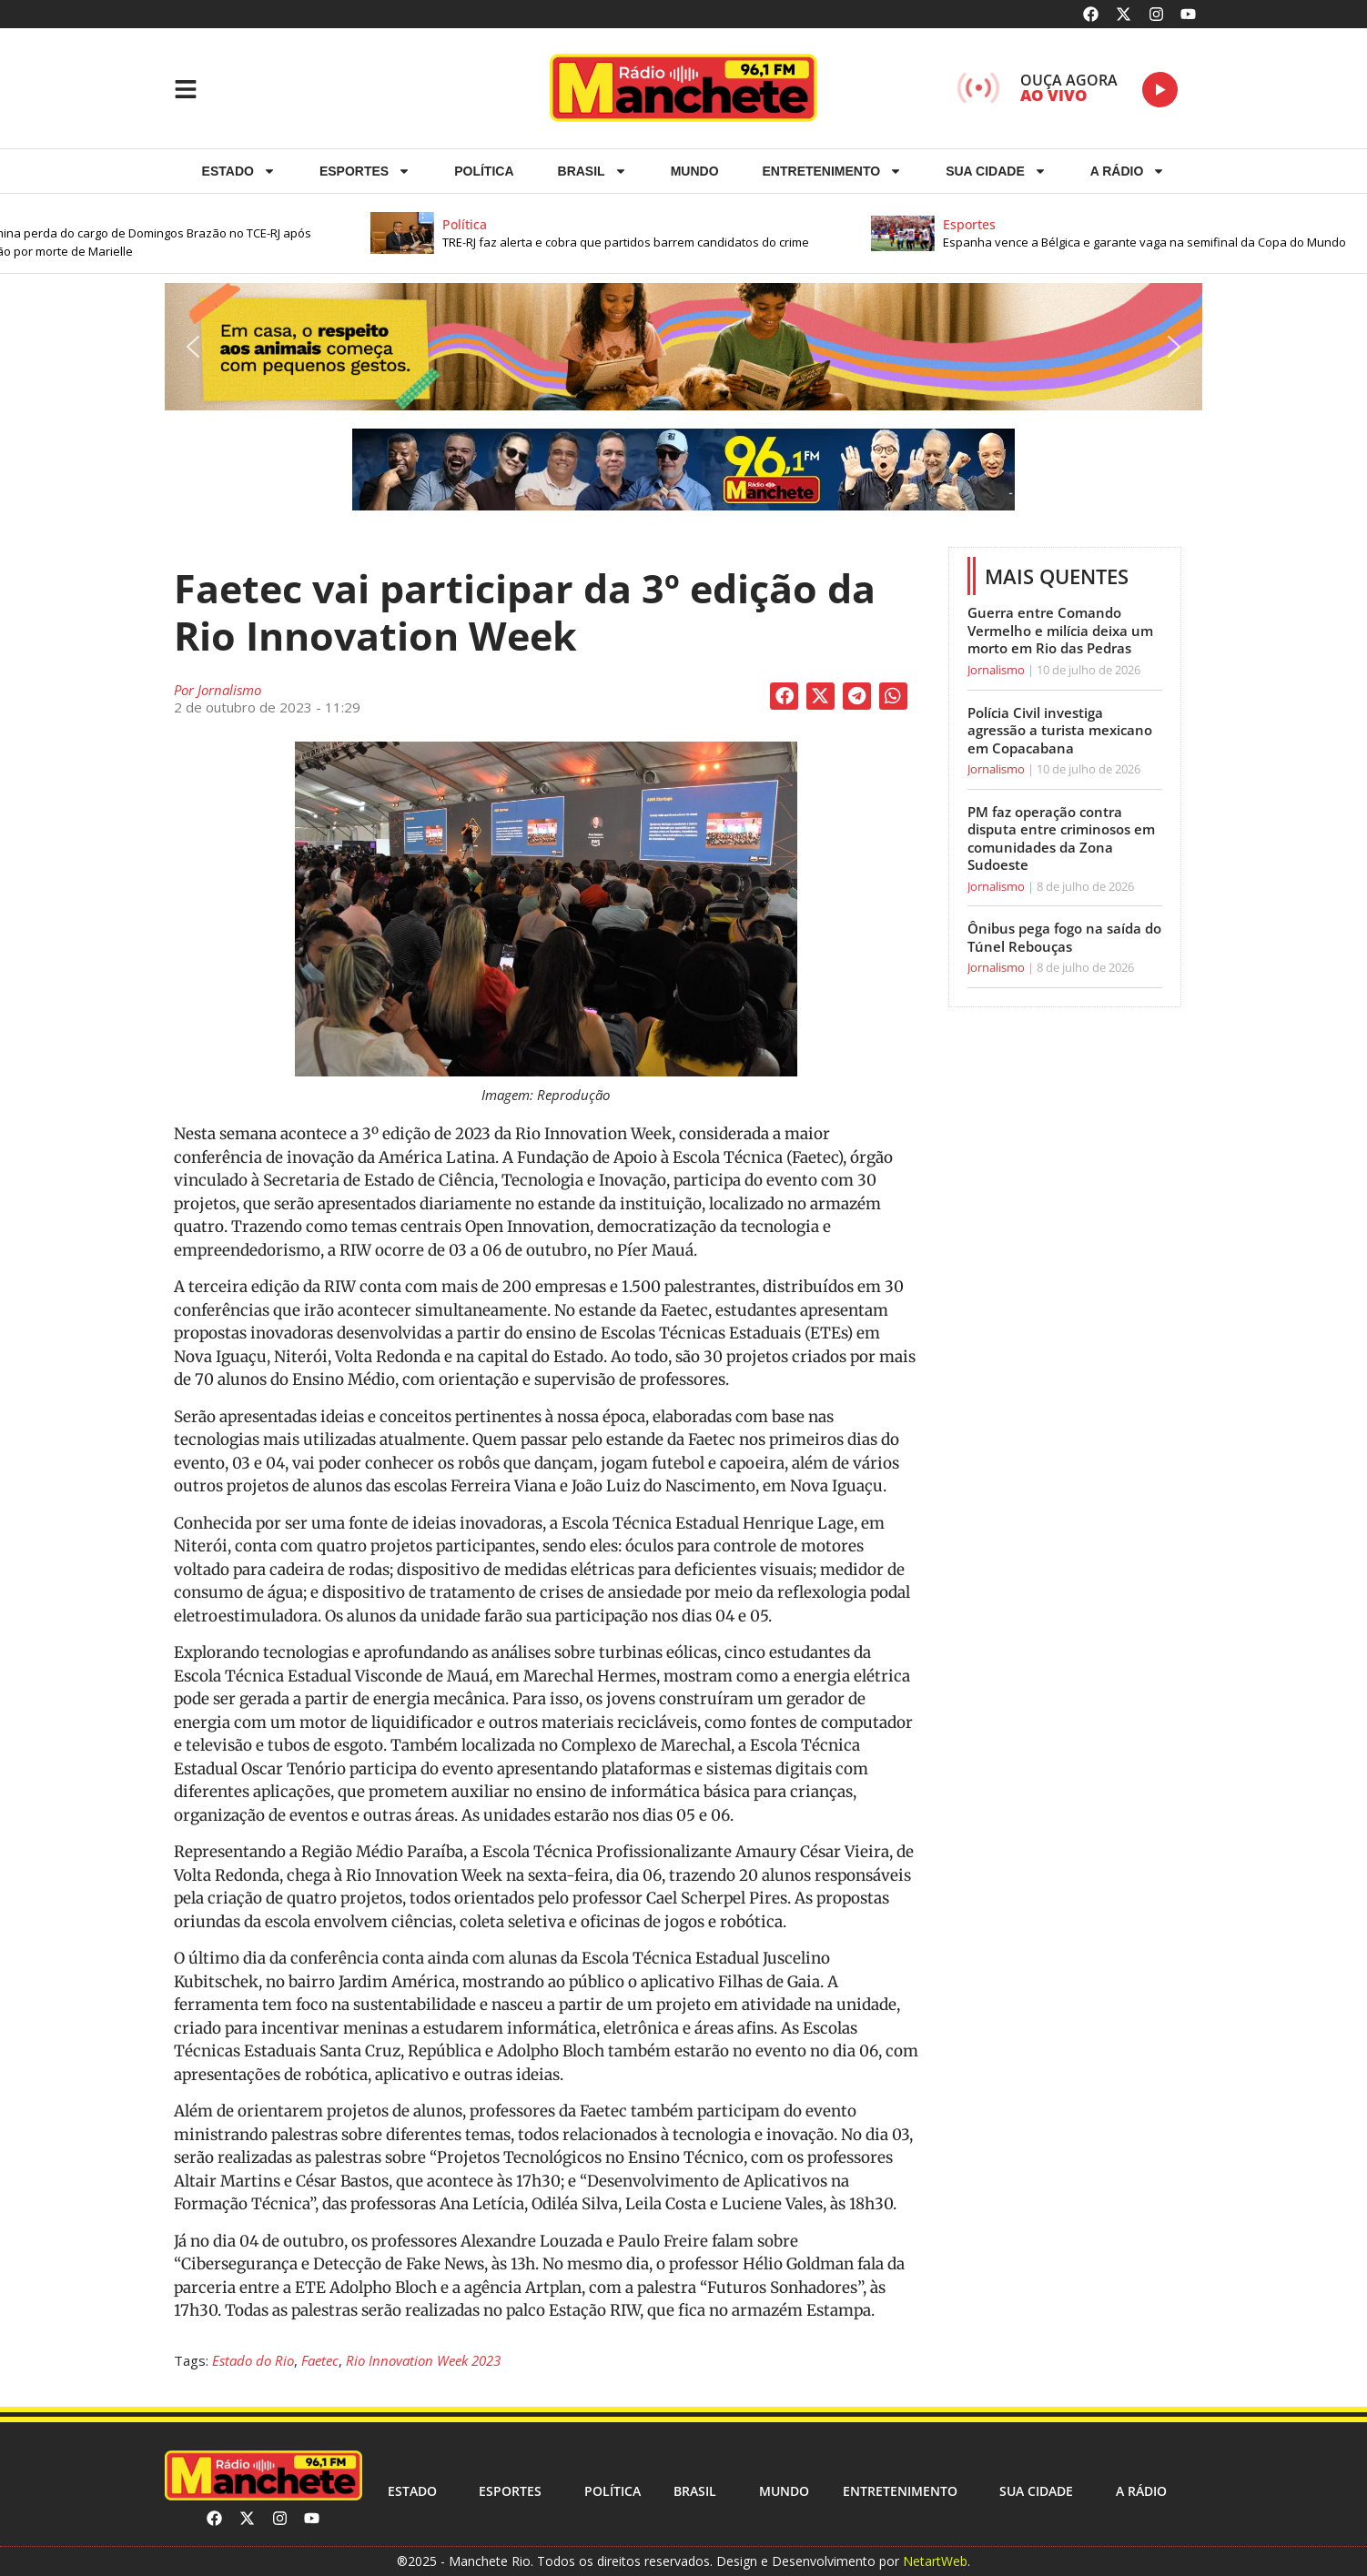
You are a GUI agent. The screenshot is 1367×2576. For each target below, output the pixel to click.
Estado (239, 171)
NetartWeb (935, 2561)
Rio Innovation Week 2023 (423, 2360)
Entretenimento (833, 171)
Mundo (695, 171)
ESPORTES (364, 171)
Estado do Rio (253, 2360)
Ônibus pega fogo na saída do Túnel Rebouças (1064, 937)
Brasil (592, 171)
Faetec (320, 2360)
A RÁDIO (1128, 171)
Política (483, 171)
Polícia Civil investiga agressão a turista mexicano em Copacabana (1059, 730)
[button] (664, 233)
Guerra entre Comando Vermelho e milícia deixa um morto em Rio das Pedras (1060, 630)
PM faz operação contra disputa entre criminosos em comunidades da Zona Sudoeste (1061, 838)
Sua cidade (996, 171)
